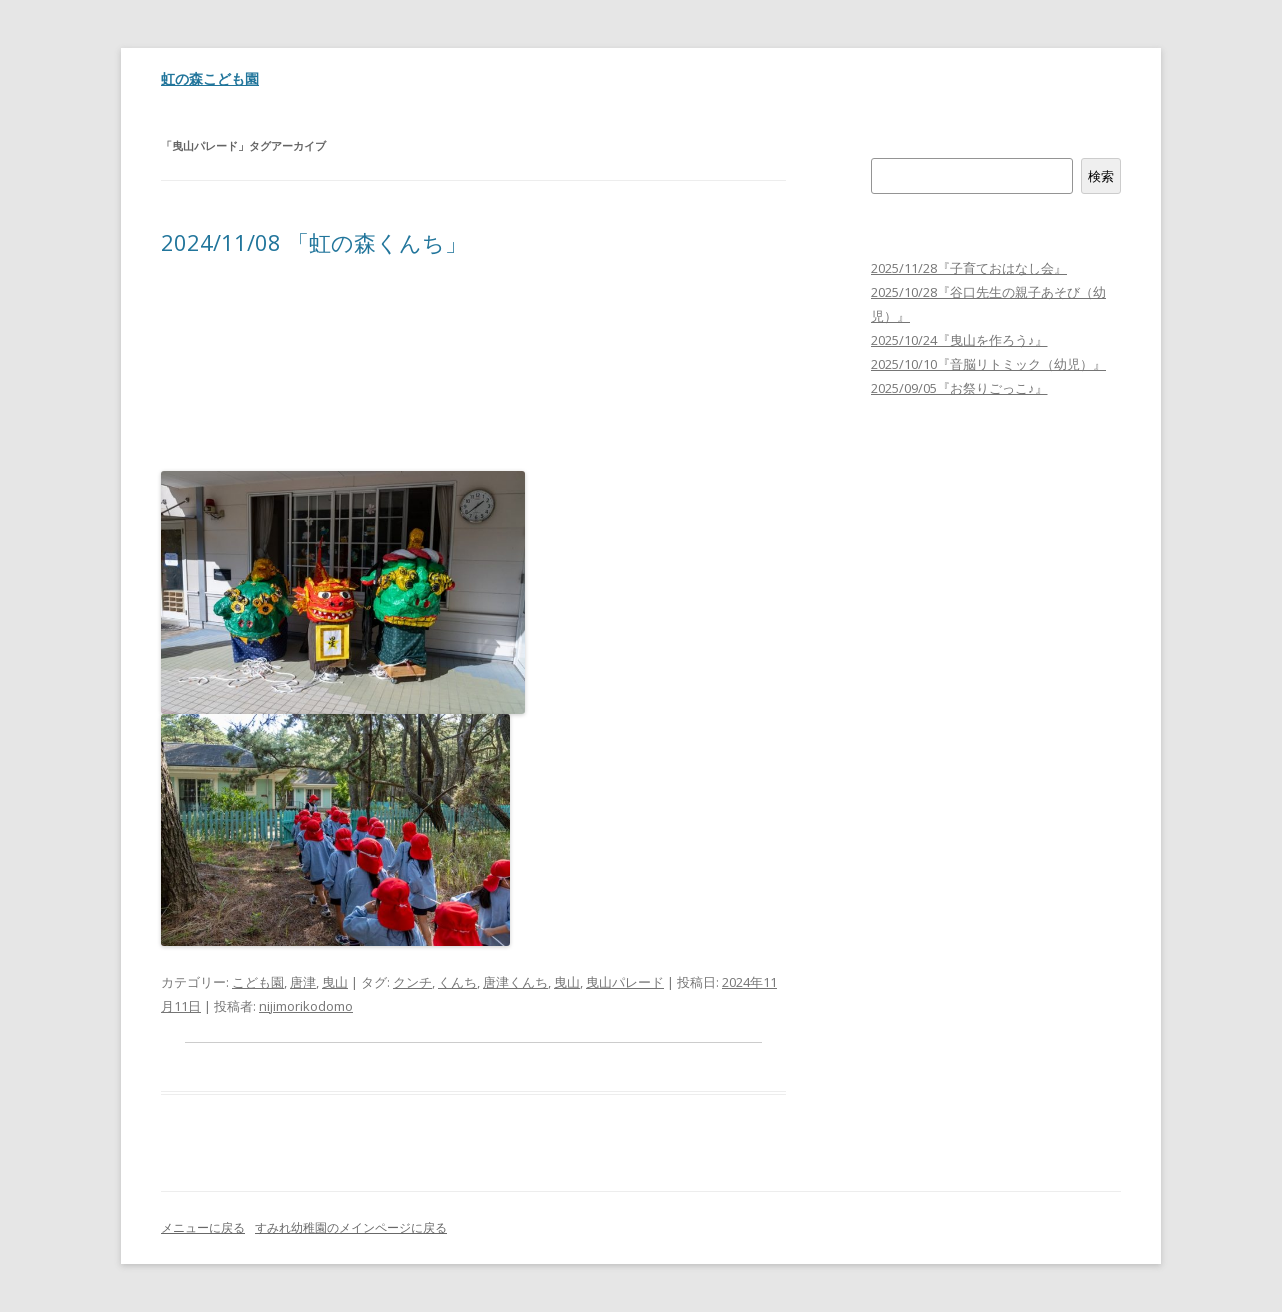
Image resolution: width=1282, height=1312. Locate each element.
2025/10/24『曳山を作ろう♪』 (959, 340)
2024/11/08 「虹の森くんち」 (314, 242)
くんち (457, 982)
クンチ (412, 982)
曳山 (335, 982)
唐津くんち (515, 982)
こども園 (258, 982)
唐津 (303, 982)
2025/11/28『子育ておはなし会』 (969, 268)
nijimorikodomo (306, 1006)
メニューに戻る (203, 1227)
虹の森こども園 (210, 78)
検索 (884, 146)
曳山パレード (625, 982)
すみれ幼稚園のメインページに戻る (351, 1227)
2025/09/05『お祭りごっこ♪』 (959, 388)
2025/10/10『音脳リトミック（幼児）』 (988, 364)
